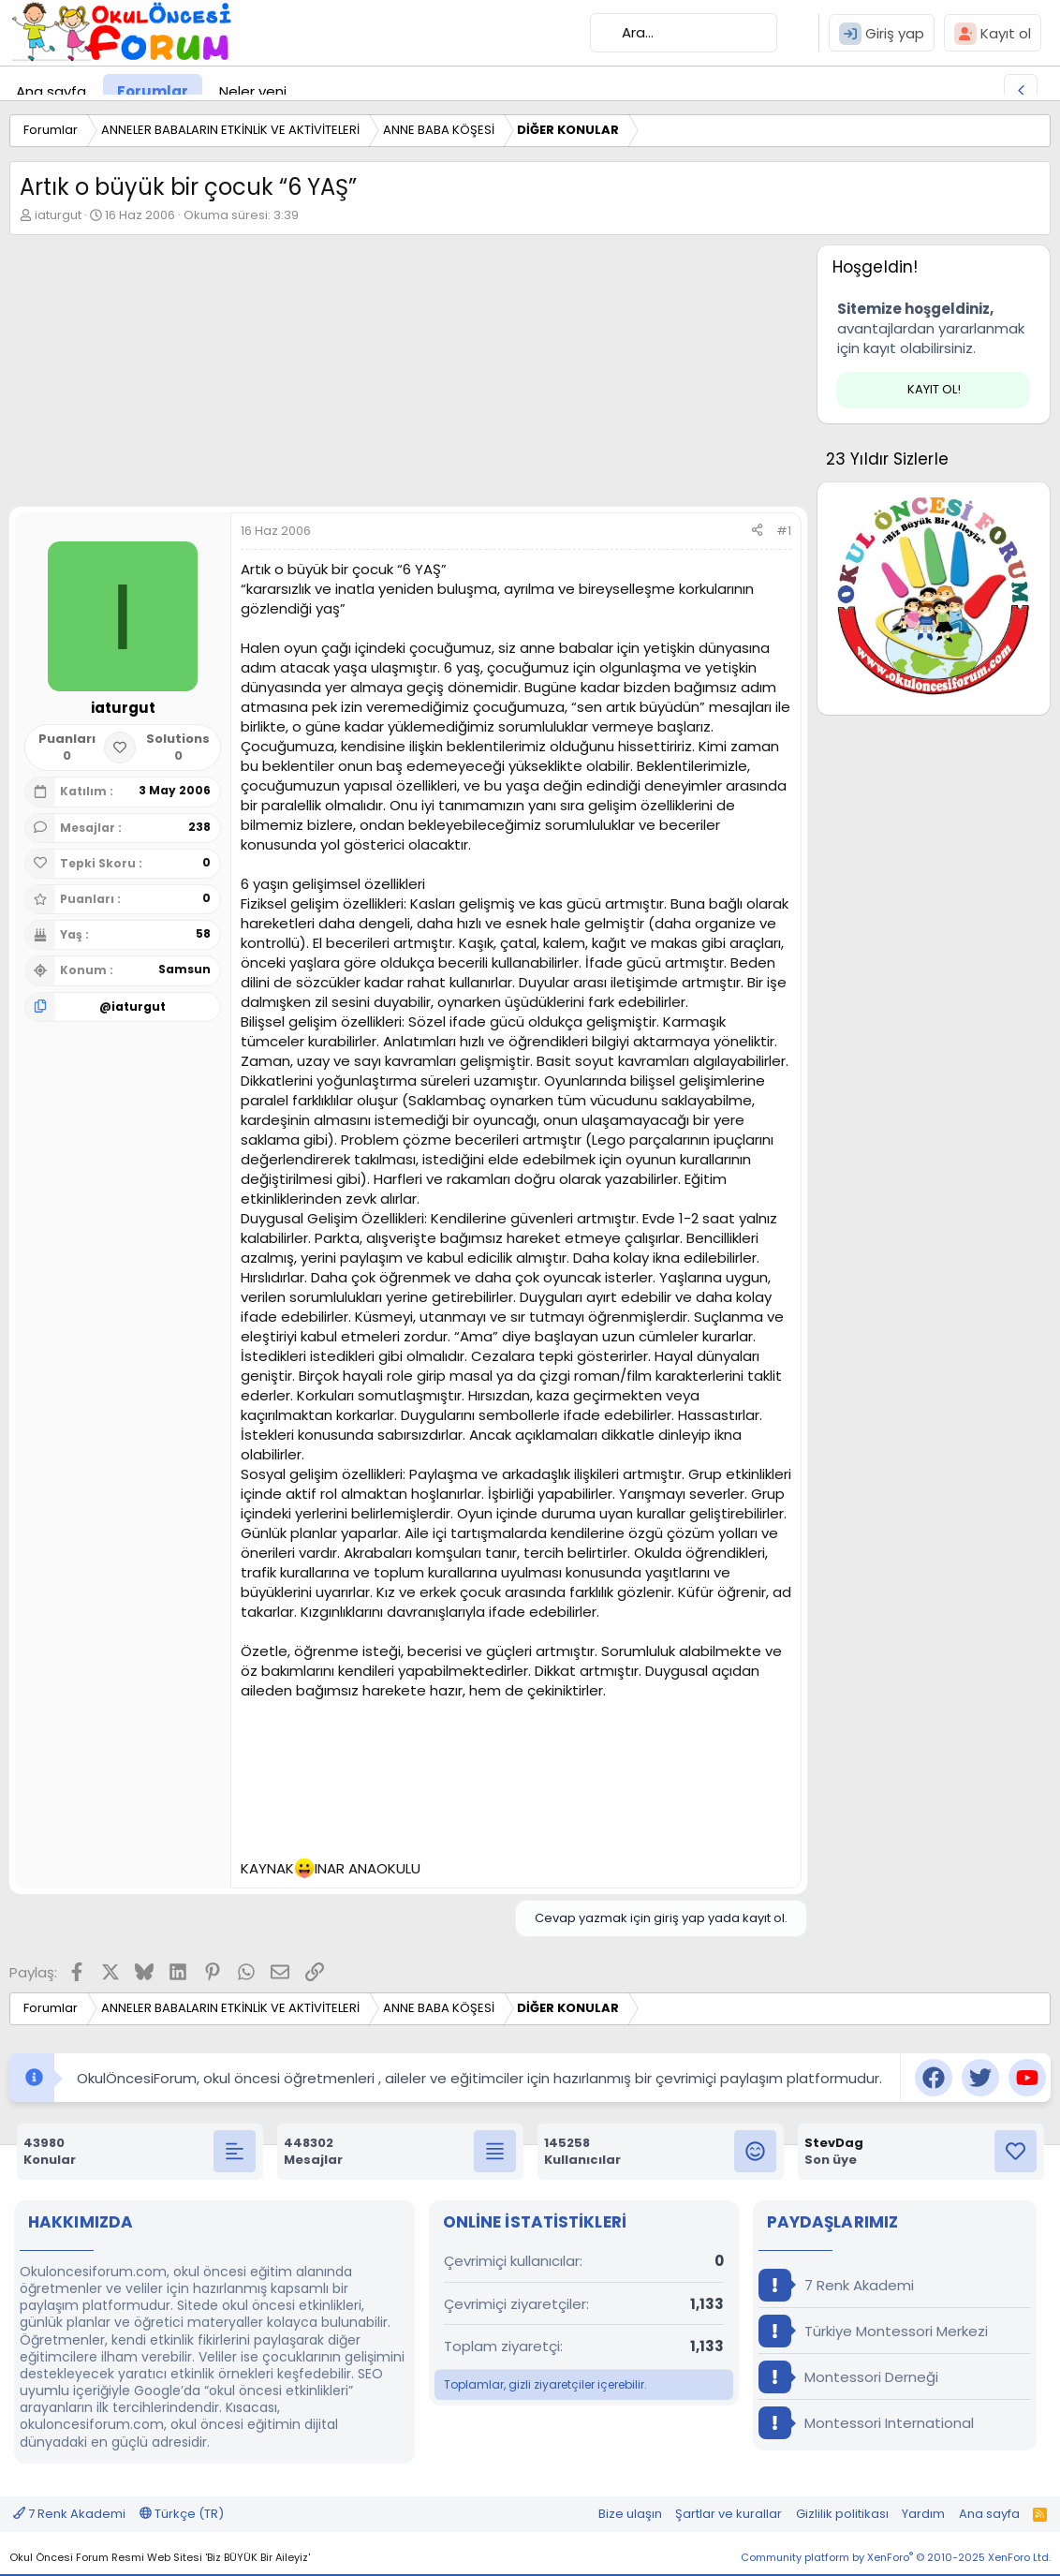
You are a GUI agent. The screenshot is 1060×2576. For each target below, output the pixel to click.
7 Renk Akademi (836, 2285)
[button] (301, 91)
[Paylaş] (757, 531)
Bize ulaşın (630, 2514)
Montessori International (866, 2422)
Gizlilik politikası (842, 2514)
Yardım (923, 2514)
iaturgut (58, 215)
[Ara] (683, 32)
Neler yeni (253, 91)
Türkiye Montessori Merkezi (873, 2331)
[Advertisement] (403, 375)
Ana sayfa (51, 91)
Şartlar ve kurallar (728, 2514)
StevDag (833, 2143)
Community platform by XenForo (896, 2557)
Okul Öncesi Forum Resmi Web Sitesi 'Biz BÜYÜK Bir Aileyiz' (159, 2557)
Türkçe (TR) (182, 2514)
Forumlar (152, 91)
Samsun (184, 969)
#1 (783, 531)
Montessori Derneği (848, 2377)
